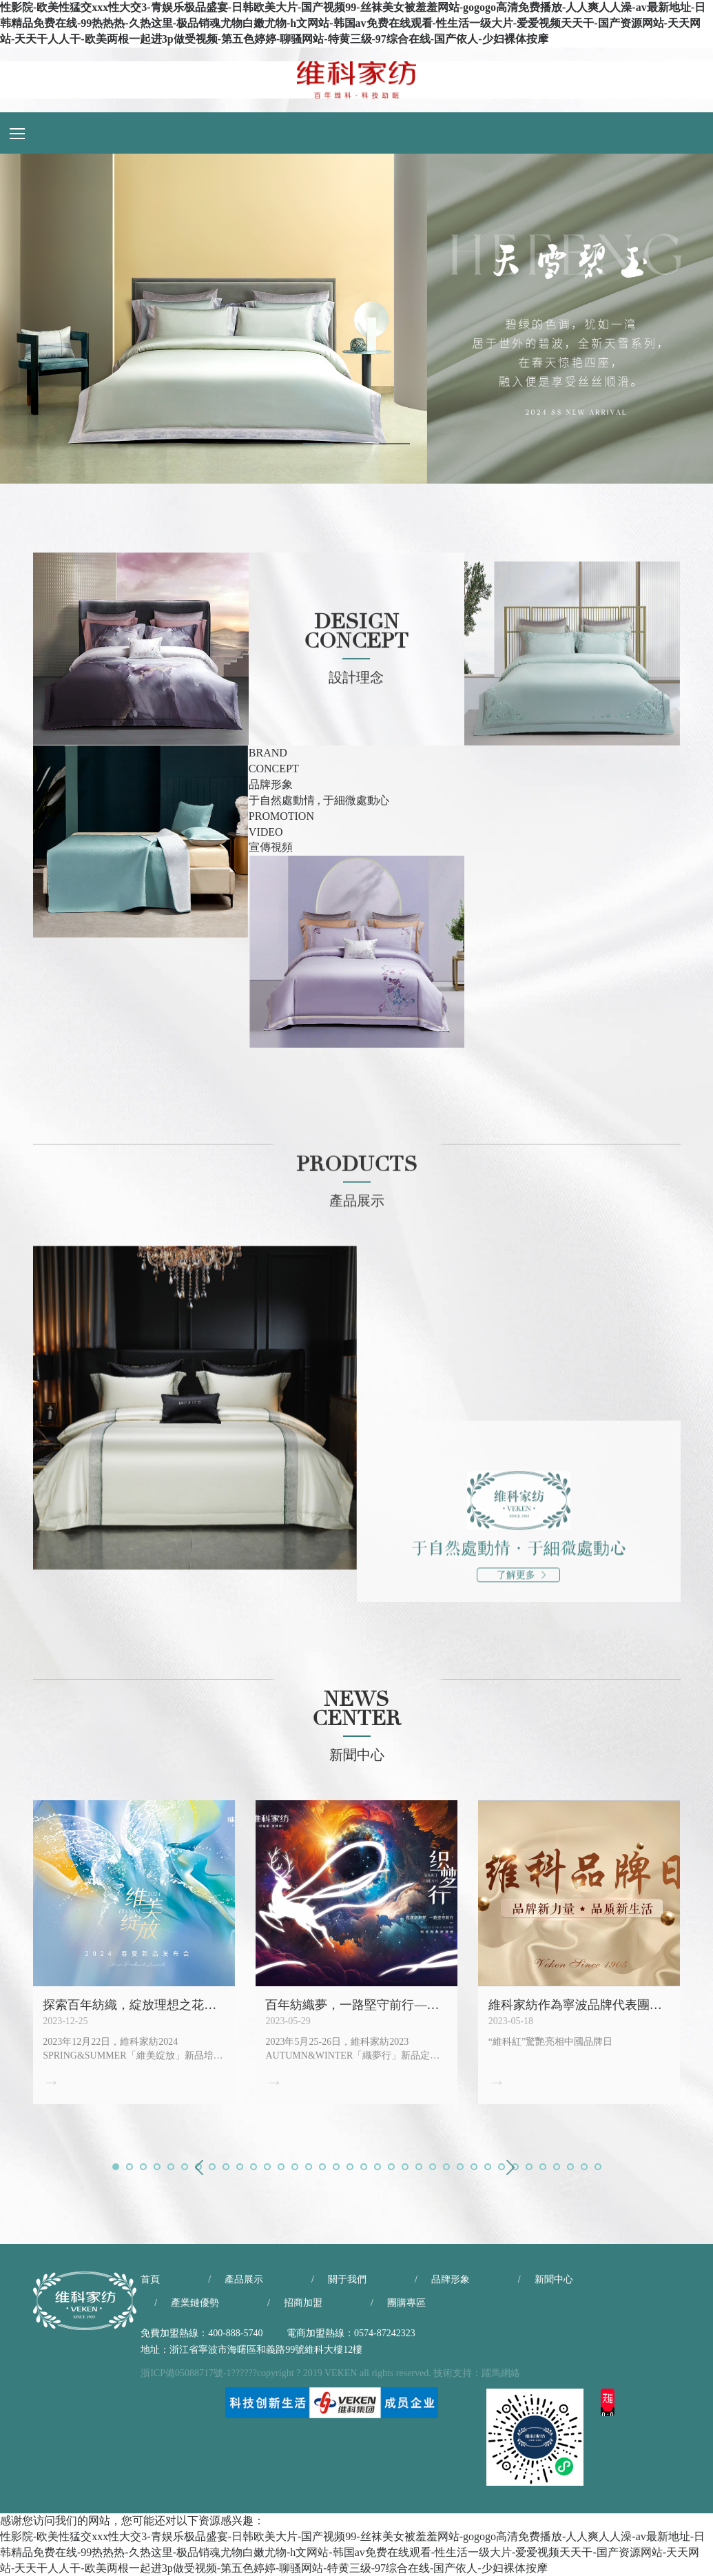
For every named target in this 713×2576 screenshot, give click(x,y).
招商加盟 (303, 2303)
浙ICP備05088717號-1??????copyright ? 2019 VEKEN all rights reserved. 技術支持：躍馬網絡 (330, 2373)
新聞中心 (554, 2279)
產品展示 (244, 2279)
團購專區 (406, 2303)
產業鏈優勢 (195, 2303)
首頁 (150, 2279)
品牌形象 (450, 2279)
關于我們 (347, 2279)
